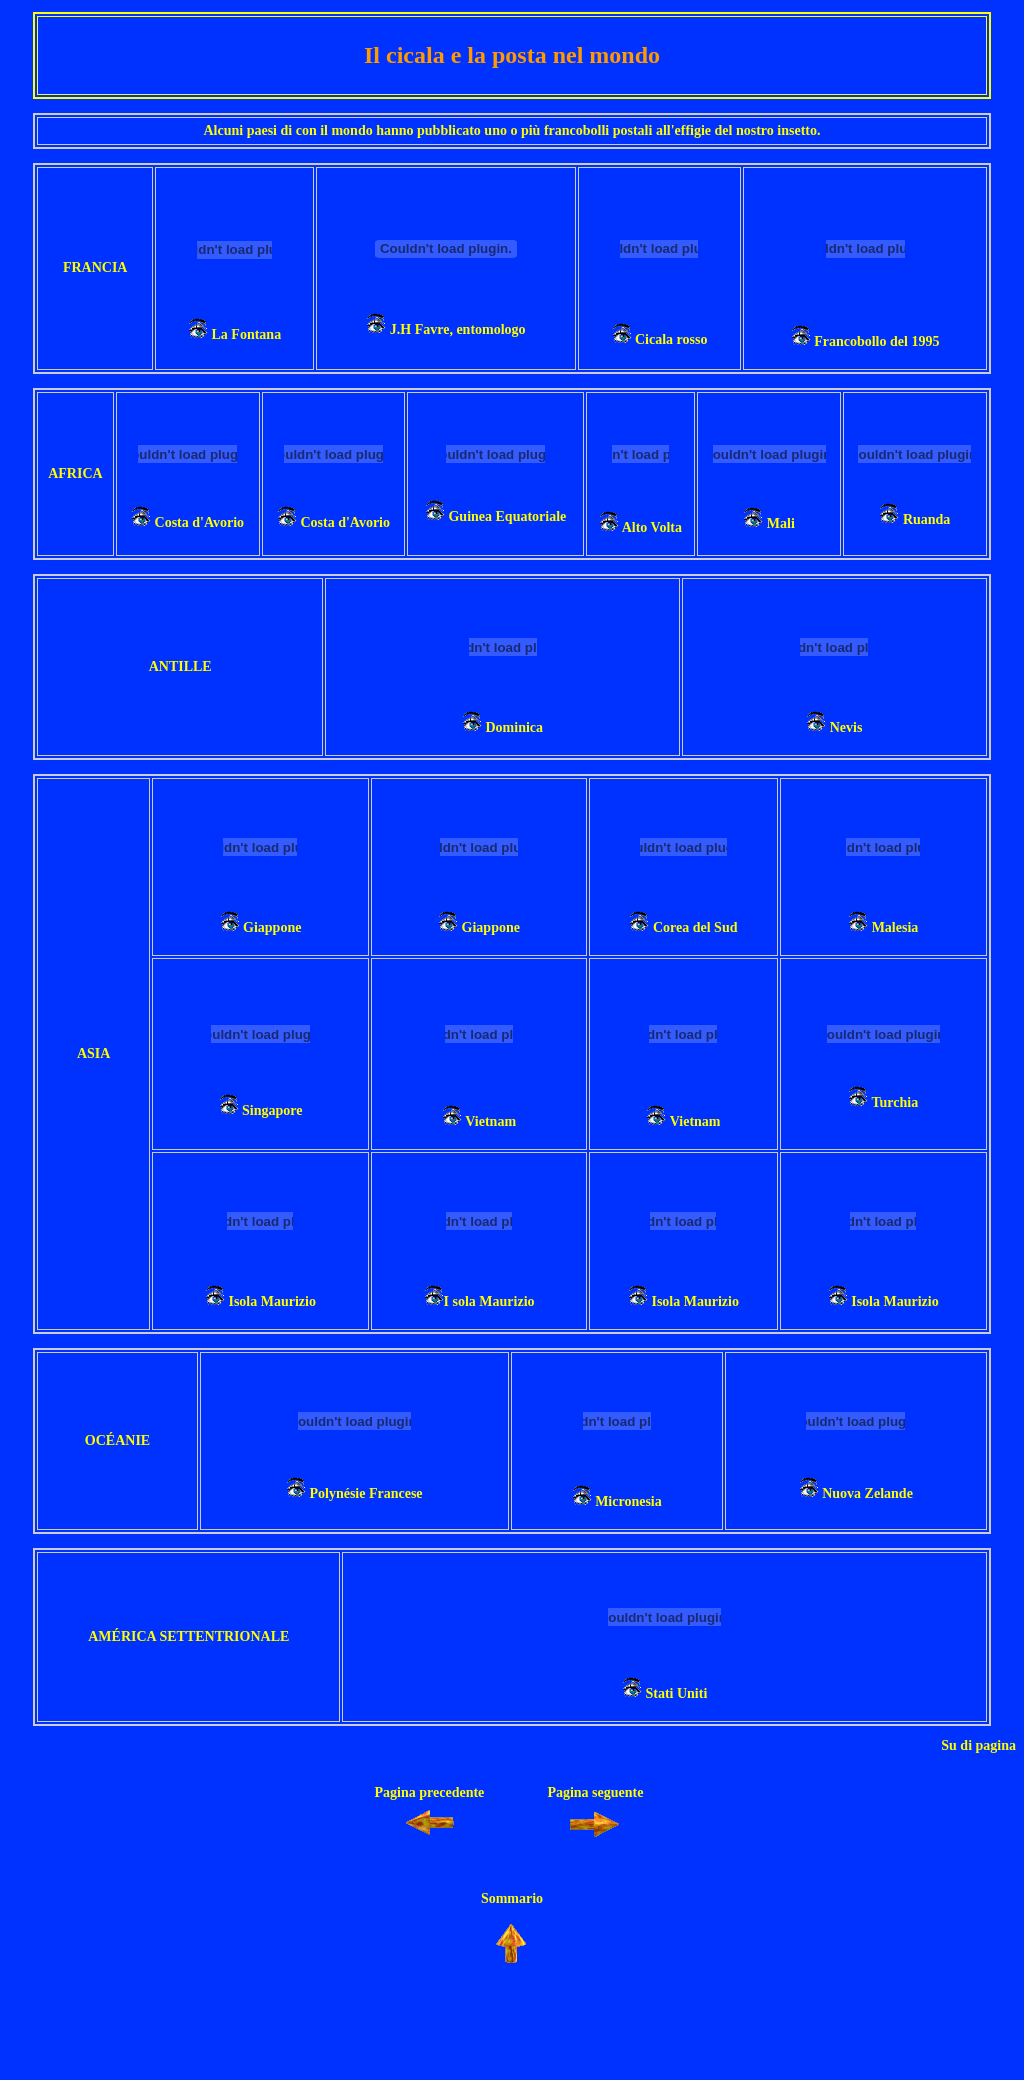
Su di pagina (978, 1745)
